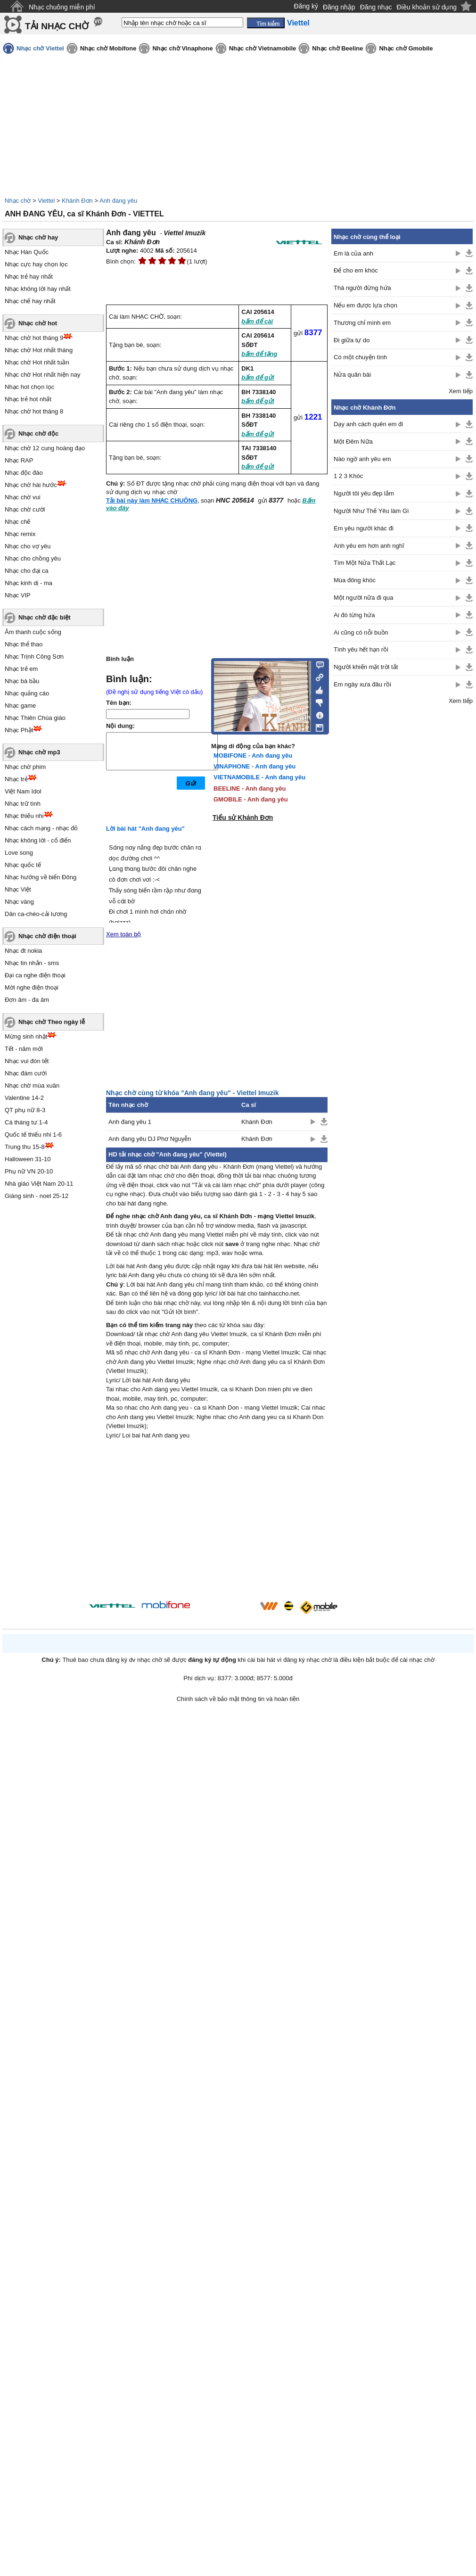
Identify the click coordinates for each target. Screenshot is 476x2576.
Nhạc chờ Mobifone (108, 48)
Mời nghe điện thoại (31, 987)
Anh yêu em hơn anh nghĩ (369, 545)
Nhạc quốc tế (23, 864)
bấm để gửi (257, 377)
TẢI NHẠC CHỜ (57, 26)
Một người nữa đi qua (364, 597)
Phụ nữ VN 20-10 (29, 1171)
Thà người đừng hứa (362, 287)
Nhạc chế (17, 521)
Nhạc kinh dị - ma (28, 582)
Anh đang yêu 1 (129, 1121)
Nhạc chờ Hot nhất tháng (39, 350)
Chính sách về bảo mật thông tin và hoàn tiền (238, 1698)
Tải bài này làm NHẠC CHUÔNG (151, 500)
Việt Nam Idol (23, 791)
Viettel (46, 200)
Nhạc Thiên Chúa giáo (35, 717)
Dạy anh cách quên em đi (368, 424)
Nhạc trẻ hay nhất (29, 276)
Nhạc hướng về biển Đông (40, 877)
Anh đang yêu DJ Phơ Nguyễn (149, 1138)
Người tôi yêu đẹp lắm (364, 493)
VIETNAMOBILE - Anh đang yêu (259, 777)
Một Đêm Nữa (353, 441)
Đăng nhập (339, 7)
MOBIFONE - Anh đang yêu (252, 755)
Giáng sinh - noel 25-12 (36, 1195)
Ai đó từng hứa (354, 615)
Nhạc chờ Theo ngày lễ (51, 1021)
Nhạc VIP (18, 595)
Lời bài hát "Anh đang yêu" (145, 828)
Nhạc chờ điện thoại (47, 936)
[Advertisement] (217, 1521)
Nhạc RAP (19, 460)
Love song (19, 852)
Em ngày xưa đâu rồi (362, 684)
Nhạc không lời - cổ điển (38, 840)
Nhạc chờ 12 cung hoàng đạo (45, 448)
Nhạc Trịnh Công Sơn (34, 656)
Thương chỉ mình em (362, 322)
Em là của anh (353, 253)
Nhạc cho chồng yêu (33, 558)
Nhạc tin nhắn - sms (32, 962)
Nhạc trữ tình (23, 803)
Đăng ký (306, 6)
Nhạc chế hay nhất (30, 301)
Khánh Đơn (77, 200)
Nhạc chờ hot (37, 323)
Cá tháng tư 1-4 (26, 1122)
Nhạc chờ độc (38, 433)
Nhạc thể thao (24, 644)
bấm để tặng (259, 353)
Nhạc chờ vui (23, 497)
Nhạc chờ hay (38, 237)
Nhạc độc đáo (24, 472)
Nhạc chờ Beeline (337, 48)
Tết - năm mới (24, 1048)
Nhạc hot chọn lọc (29, 386)
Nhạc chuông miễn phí (62, 7)
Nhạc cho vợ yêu (27, 546)
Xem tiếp (461, 391)
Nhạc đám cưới (26, 1073)
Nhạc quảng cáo (27, 693)
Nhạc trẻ (16, 779)
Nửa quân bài (352, 374)
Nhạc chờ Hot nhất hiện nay (43, 374)
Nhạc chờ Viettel (40, 48)
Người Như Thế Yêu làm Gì (371, 510)
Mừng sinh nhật (26, 1036)
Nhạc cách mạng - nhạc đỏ (41, 828)
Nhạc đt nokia (23, 950)
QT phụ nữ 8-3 (25, 1110)
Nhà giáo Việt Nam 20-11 (39, 1183)
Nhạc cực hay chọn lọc (36, 264)
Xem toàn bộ (123, 934)
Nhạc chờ (18, 200)
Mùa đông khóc (355, 580)
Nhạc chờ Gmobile (406, 48)
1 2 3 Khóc (348, 475)
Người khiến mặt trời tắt (366, 666)
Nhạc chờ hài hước (31, 484)
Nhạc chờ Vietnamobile (262, 48)
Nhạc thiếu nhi (24, 815)
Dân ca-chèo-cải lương (36, 913)
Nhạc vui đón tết (27, 1061)
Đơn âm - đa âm (27, 999)
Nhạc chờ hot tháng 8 (34, 411)
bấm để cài (257, 321)
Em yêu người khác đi (364, 528)
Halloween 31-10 (28, 1159)
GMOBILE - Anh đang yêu (250, 799)
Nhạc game (20, 705)
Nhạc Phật (19, 730)
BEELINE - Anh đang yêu (249, 788)
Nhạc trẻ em (21, 668)
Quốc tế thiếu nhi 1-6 (33, 1134)
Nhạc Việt (18, 889)
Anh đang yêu (118, 200)
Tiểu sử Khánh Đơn (243, 817)
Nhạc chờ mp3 (39, 752)
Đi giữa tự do (352, 340)
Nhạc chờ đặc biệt (44, 617)
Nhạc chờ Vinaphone (182, 48)
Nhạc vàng (19, 901)
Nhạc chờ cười (25, 509)
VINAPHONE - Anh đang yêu (254, 766)
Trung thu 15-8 (25, 1146)
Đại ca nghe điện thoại (35, 975)
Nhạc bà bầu (22, 681)
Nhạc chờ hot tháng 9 (34, 337)
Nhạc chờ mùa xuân (32, 1085)
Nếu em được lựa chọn (365, 305)
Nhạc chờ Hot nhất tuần (37, 362)
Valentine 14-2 (24, 1097)
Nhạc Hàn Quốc (27, 252)
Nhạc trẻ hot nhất (28, 399)
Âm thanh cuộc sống (33, 632)
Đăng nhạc (376, 7)
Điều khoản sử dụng (427, 7)
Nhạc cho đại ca (27, 570)
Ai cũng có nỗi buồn (361, 632)
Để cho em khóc (356, 270)
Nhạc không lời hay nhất (38, 288)
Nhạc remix (20, 533)
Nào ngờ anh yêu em (362, 458)
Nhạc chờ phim (25, 766)
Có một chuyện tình (360, 357)
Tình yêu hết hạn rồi (361, 649)
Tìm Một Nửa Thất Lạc (364, 562)
